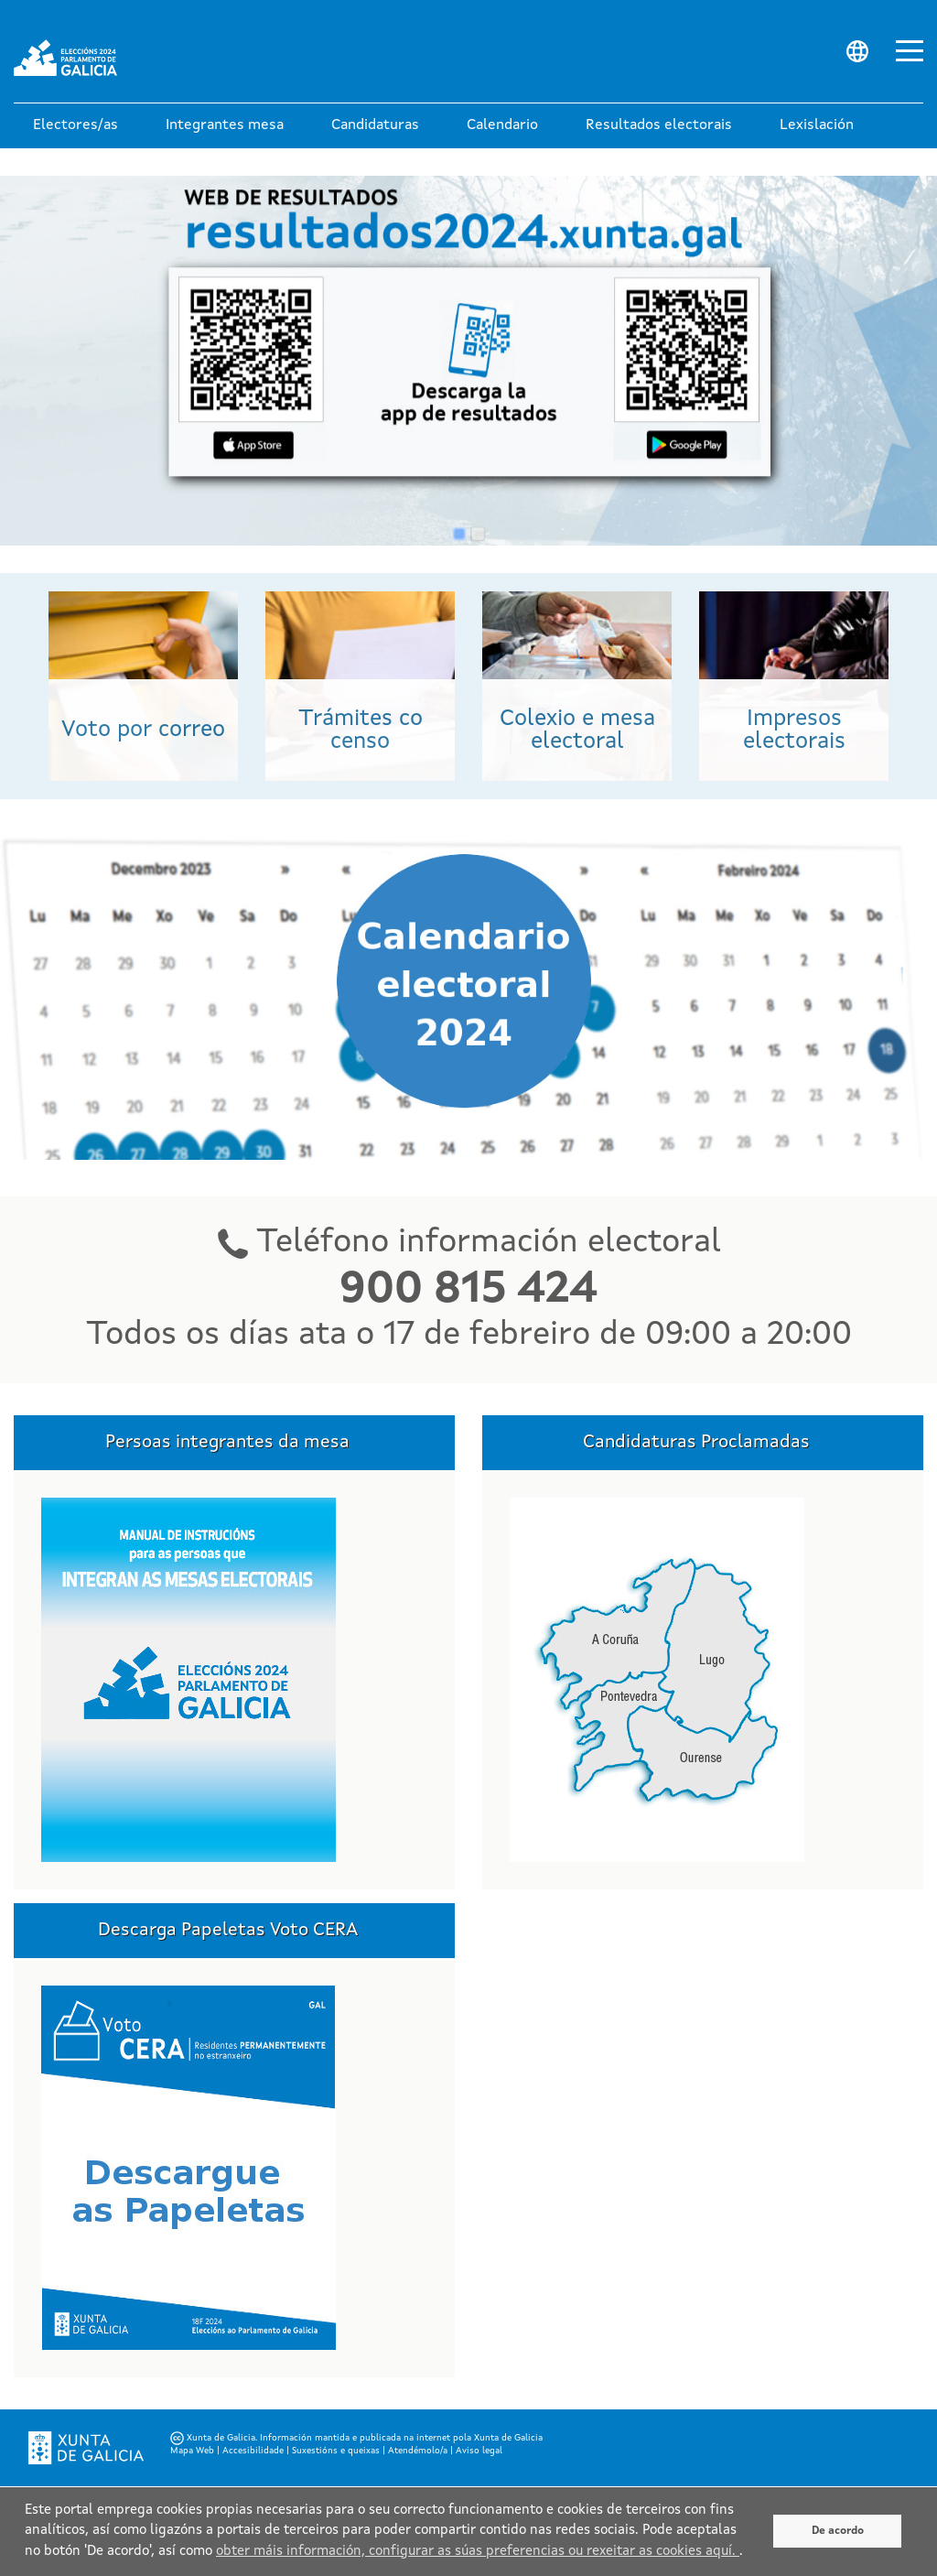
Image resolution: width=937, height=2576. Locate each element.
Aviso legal (479, 2450)
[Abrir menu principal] (909, 49)
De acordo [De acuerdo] (838, 2531)
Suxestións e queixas (336, 2450)
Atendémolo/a (417, 2450)
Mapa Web (192, 2450)
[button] (75, 125)
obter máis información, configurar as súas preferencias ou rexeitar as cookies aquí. (477, 2552)
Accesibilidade (253, 2450)
